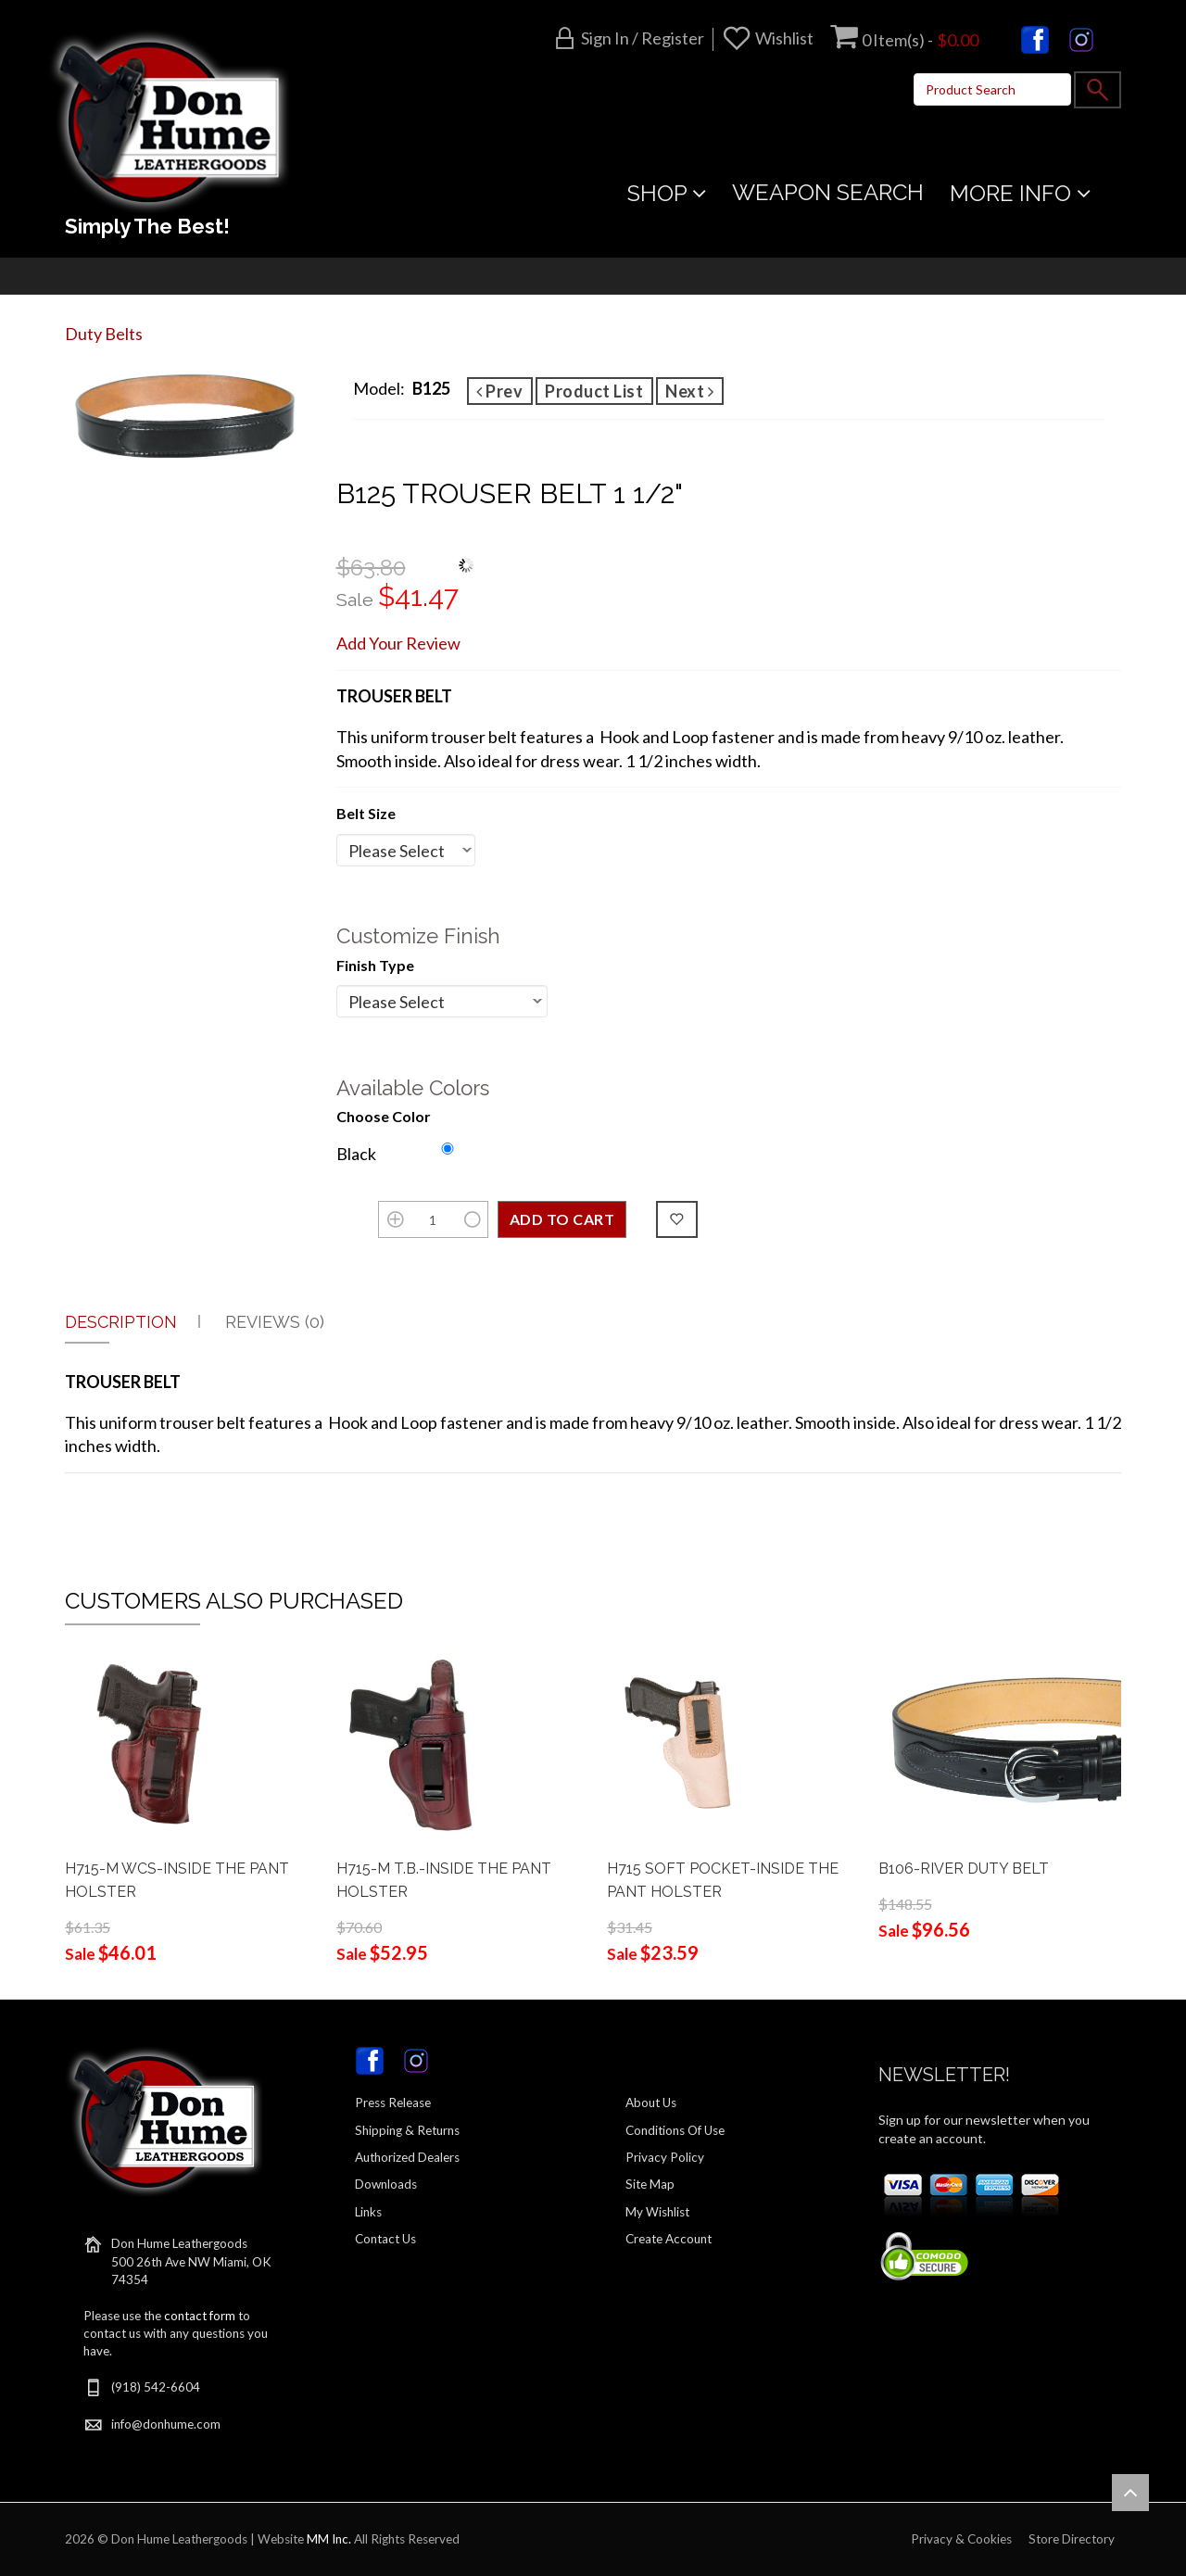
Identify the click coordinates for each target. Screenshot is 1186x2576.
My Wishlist (657, 2211)
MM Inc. (329, 2539)
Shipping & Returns (407, 2130)
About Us (650, 2102)
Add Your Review (398, 643)
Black (356, 1153)
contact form (199, 2315)
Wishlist (784, 38)
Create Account (668, 2238)
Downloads (386, 2184)
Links (368, 2211)
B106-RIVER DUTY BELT (963, 1868)
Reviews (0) (274, 1322)
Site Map (650, 2184)
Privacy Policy (664, 2157)
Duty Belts (104, 333)
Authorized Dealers (407, 2157)
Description (121, 1322)
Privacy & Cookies (961, 2539)
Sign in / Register (642, 38)
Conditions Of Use (675, 2130)
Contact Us (385, 2238)
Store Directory (1071, 2539)
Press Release (393, 2102)
